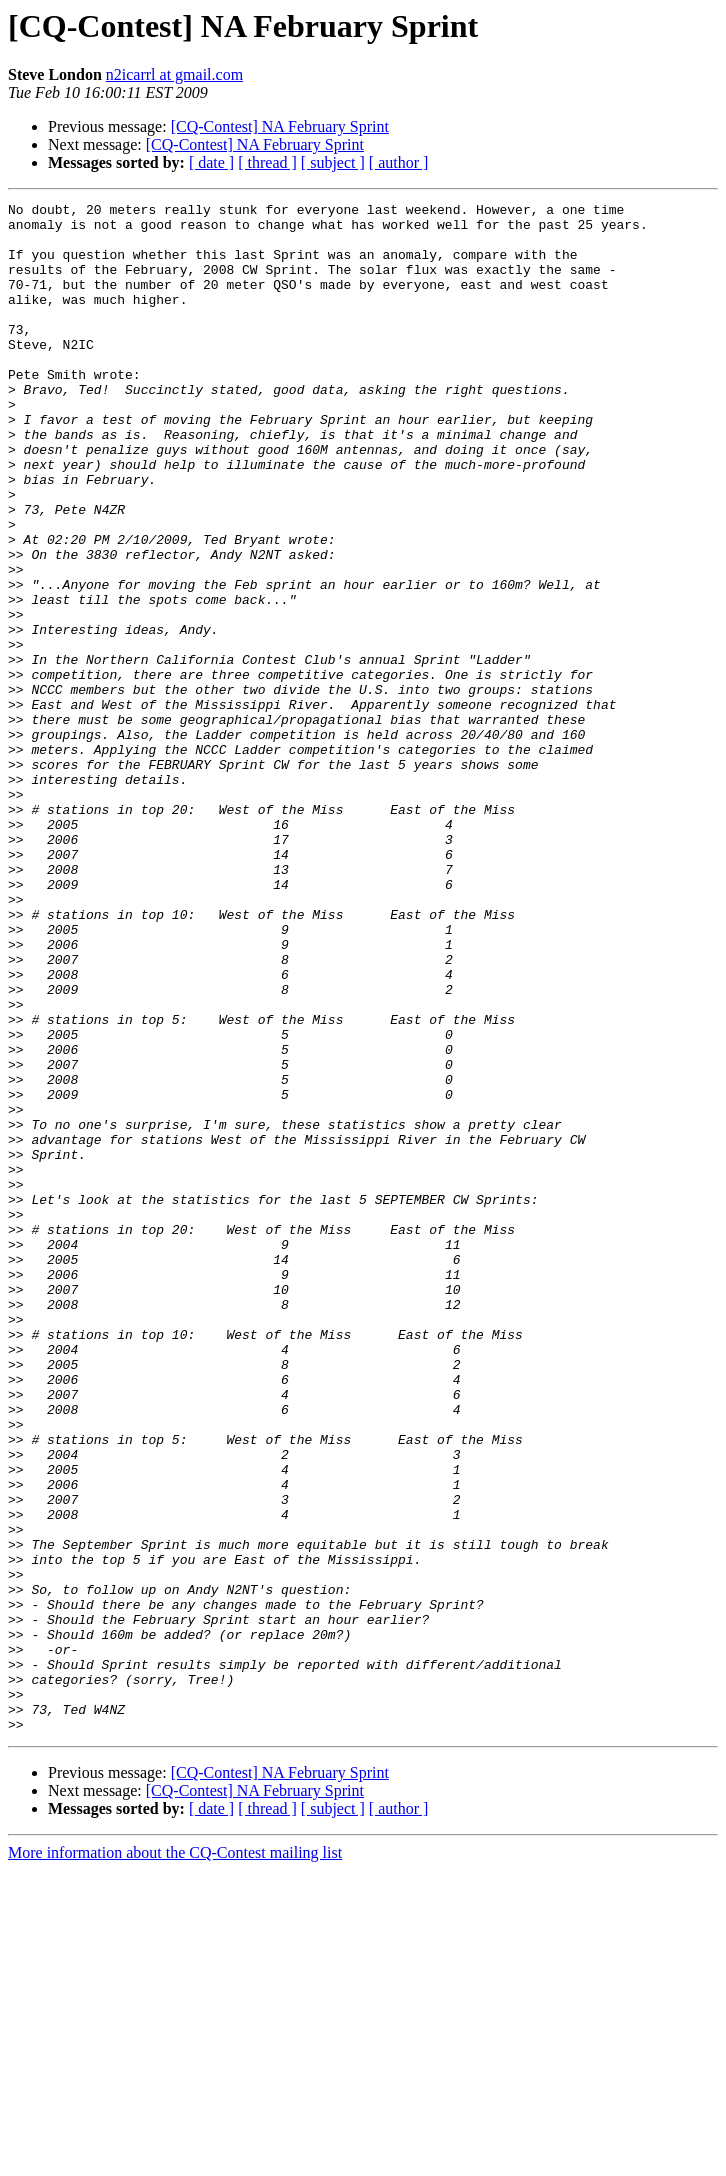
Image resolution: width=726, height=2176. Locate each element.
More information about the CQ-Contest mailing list (175, 2158)
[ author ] (399, 162)
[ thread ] (267, 162)
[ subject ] (333, 162)
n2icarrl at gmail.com (174, 74)
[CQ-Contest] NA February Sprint (280, 126)
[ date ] (211, 162)
